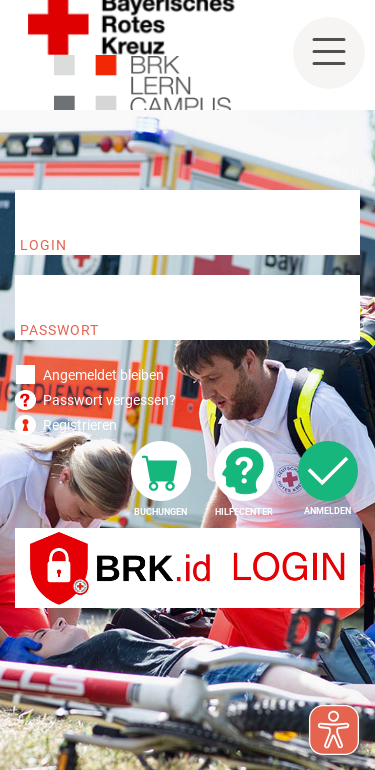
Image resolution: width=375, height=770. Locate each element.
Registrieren (80, 425)
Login (43, 245)
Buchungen (160, 512)
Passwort (59, 330)
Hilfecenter (244, 512)
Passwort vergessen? (109, 400)
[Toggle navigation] (329, 53)
